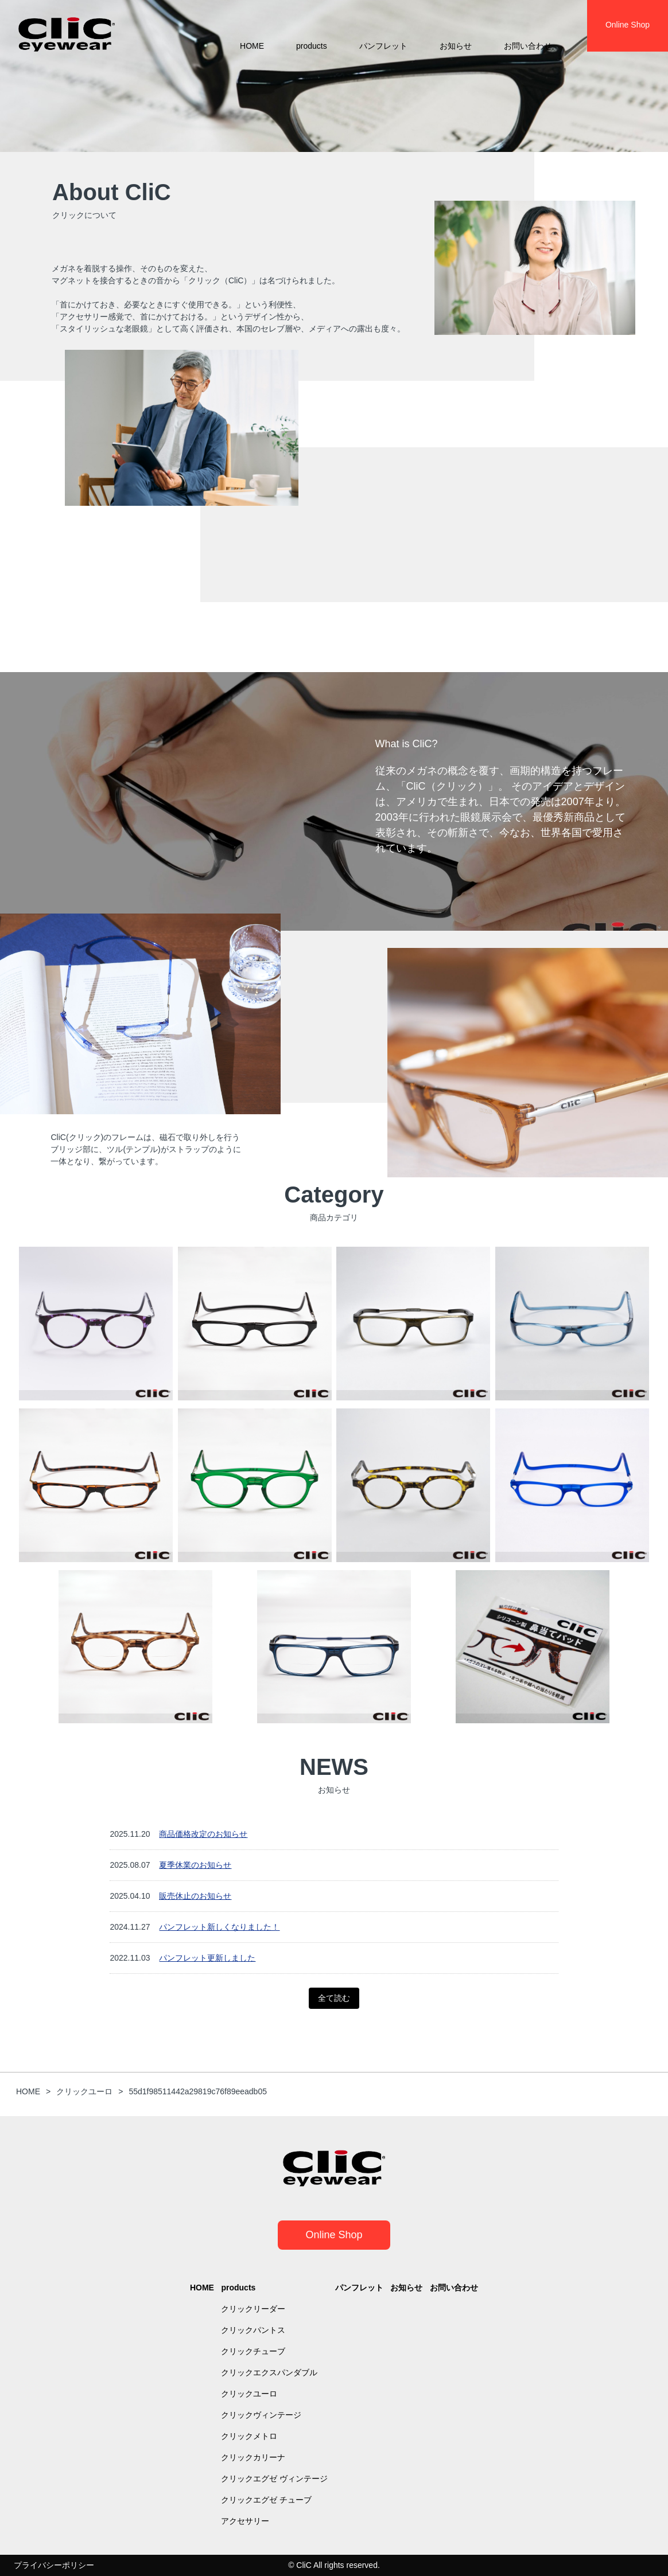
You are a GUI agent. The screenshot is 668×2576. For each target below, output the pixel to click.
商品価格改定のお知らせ (203, 1834)
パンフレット (383, 45)
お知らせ (456, 45)
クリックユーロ (249, 2393)
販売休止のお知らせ (195, 1895)
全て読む (334, 1998)
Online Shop (333, 2235)
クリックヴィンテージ (261, 2414)
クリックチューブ (253, 2351)
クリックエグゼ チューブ (266, 2499)
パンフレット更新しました (207, 1957)
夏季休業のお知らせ (195, 1864)
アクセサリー (245, 2521)
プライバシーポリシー (54, 2565)
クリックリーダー (253, 2308)
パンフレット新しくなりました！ (219, 1926)
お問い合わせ (528, 45)
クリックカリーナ (253, 2457)
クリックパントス (253, 2330)
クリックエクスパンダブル (269, 2372)
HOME (252, 45)
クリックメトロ (249, 2436)
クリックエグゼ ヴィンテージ (274, 2478)
